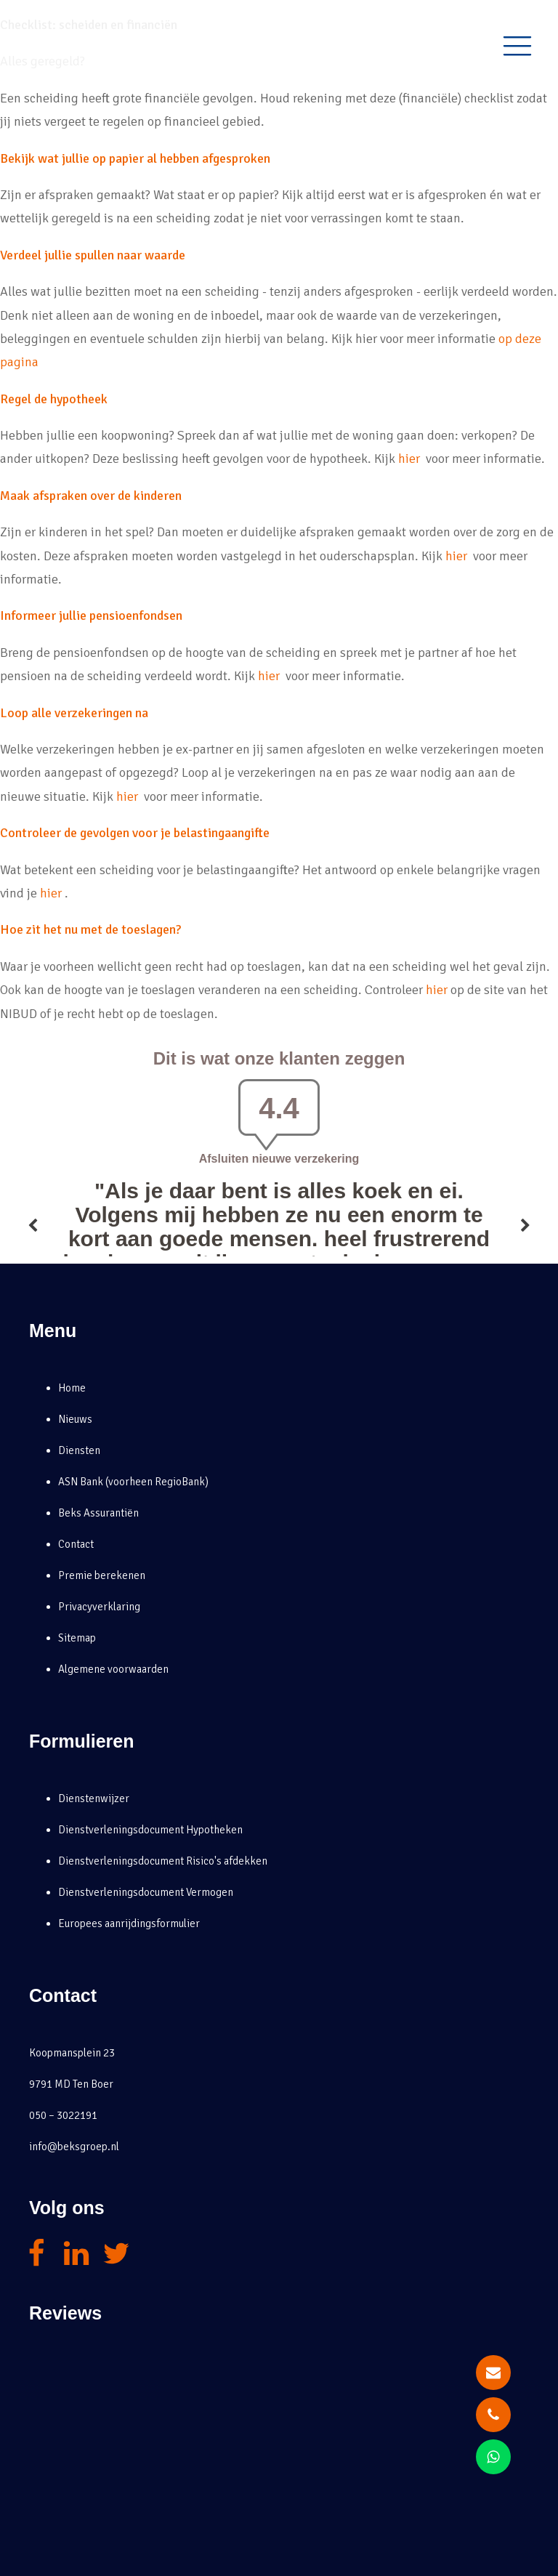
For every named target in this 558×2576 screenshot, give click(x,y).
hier (410, 459)
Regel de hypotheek (54, 399)
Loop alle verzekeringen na (74, 713)
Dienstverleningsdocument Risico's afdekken (162, 1861)
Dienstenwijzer (93, 1798)
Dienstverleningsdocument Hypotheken (150, 1829)
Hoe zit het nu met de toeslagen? (90, 929)
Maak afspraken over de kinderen (91, 496)
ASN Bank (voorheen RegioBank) (133, 1481)
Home (72, 1387)
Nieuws (75, 1419)
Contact (76, 1544)
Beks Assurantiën (98, 1512)
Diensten (79, 1450)
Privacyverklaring (99, 1606)
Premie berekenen (101, 1575)
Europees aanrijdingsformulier (129, 1923)
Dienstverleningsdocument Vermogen (145, 1892)
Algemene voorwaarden (113, 1669)
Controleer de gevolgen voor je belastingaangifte (135, 833)
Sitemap (77, 1637)
